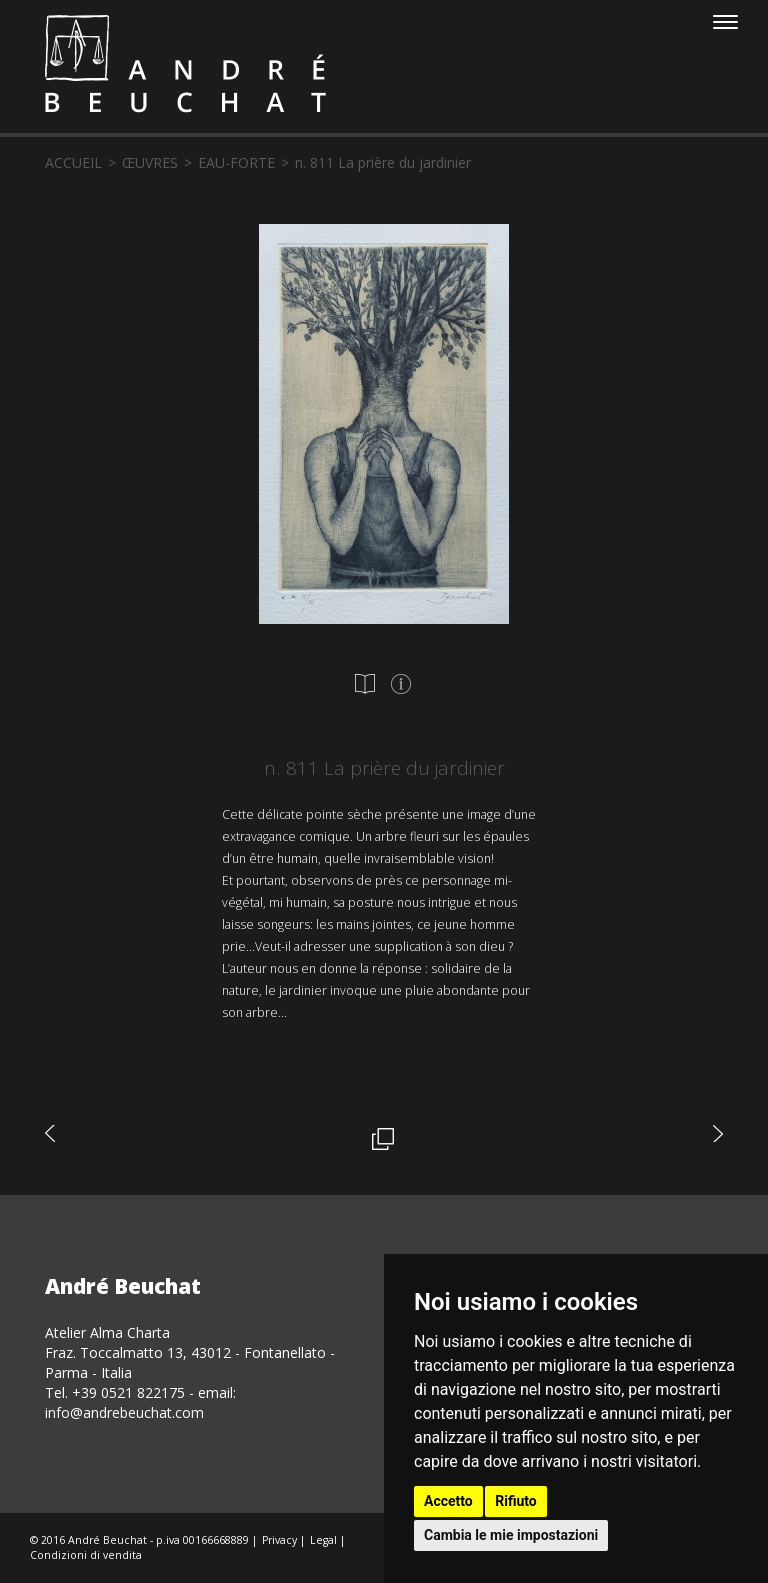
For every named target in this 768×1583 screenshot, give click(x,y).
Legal (323, 1540)
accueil (73, 162)
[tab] (365, 684)
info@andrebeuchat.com (124, 1412)
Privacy (279, 1540)
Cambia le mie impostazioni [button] (511, 1535)
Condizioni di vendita (86, 1555)
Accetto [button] (448, 1501)
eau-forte (236, 162)
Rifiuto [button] (516, 1501)
